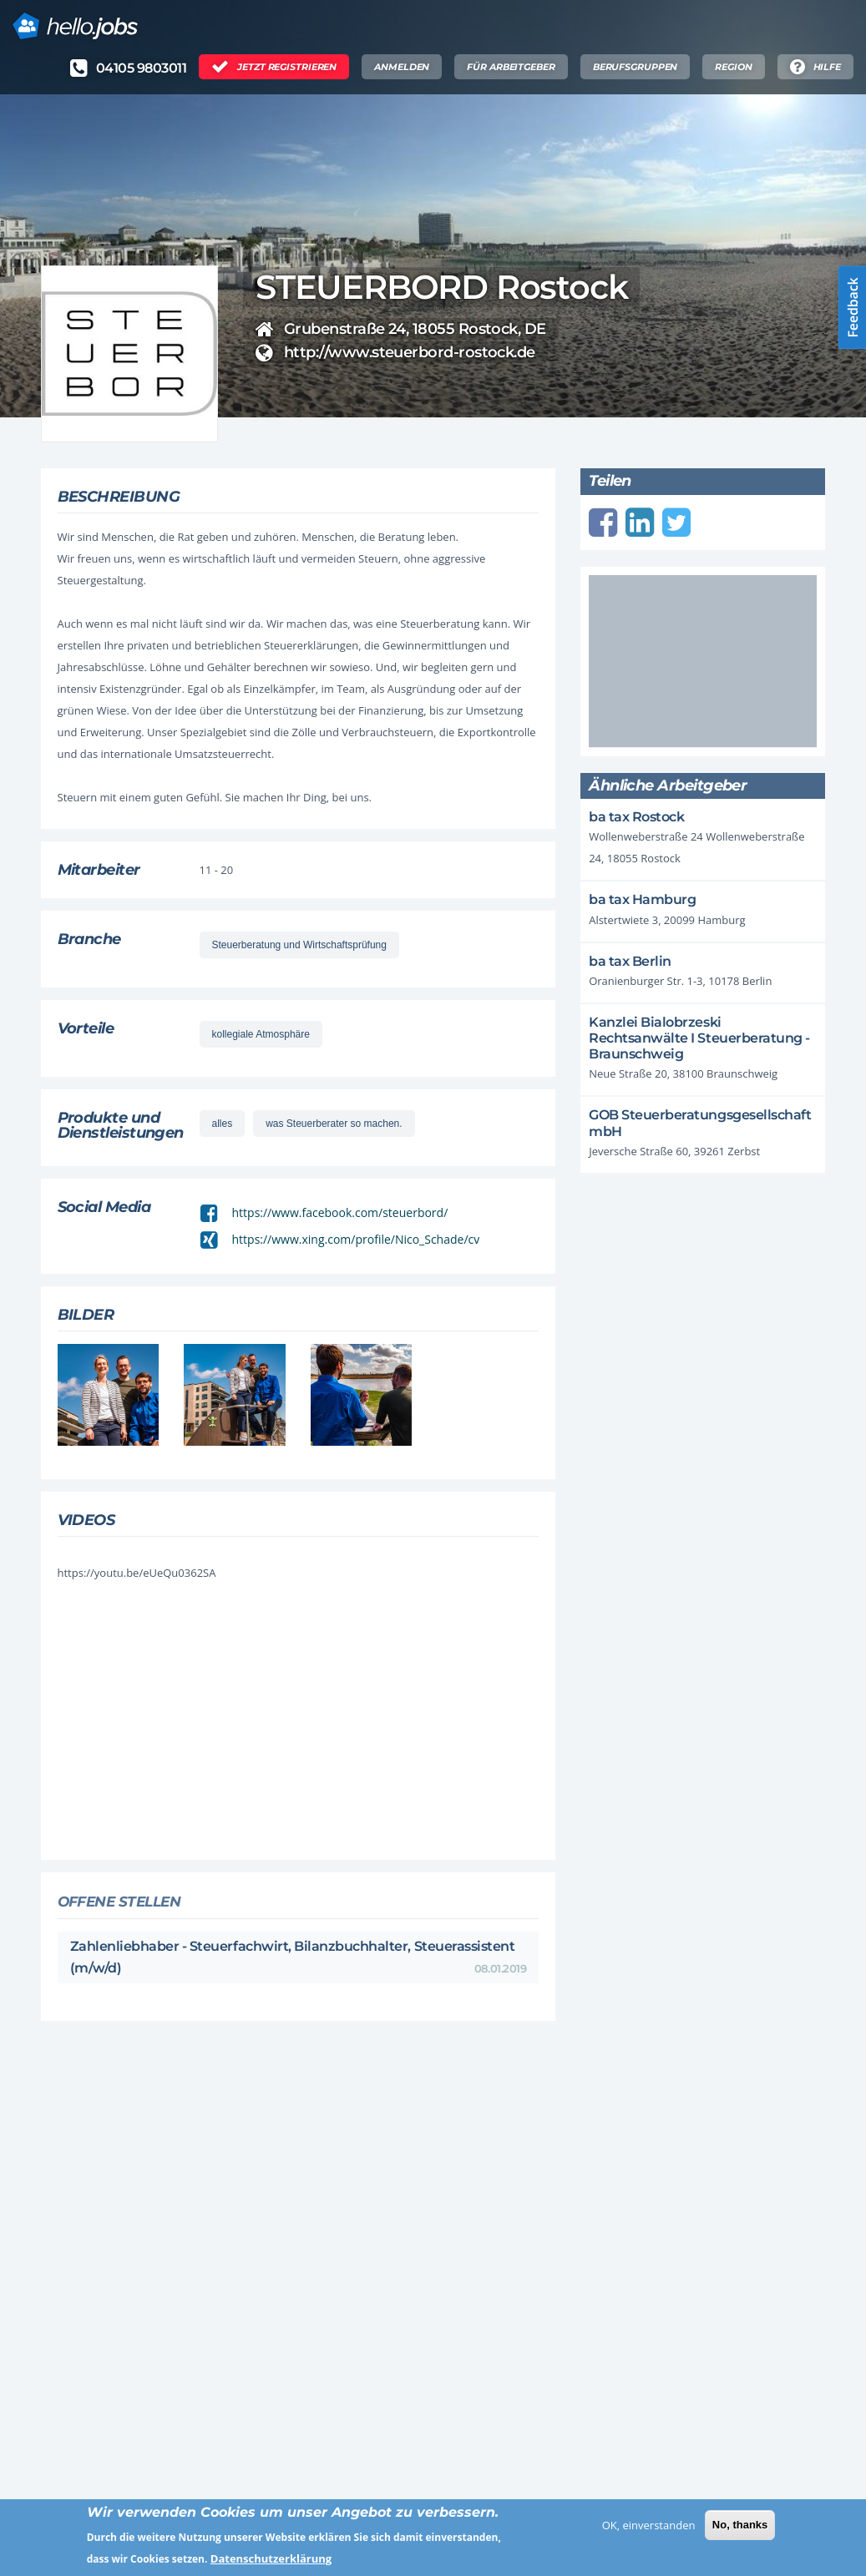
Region (733, 67)
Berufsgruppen (635, 67)
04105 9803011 (141, 68)
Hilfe (827, 67)
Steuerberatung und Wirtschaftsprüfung (299, 945)
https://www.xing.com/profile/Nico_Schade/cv (356, 1239)
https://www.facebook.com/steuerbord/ (340, 1212)
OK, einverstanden (649, 2530)
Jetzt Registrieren (287, 67)
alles (222, 1123)
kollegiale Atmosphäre (261, 1034)
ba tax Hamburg (642, 899)
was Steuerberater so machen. (334, 1123)
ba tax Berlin (630, 961)
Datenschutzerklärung (271, 2565)
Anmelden (401, 67)
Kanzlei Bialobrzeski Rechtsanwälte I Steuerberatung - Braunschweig (699, 1038)
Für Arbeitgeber (511, 67)
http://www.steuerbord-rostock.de (409, 352)
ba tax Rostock (636, 817)
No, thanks (739, 2530)
